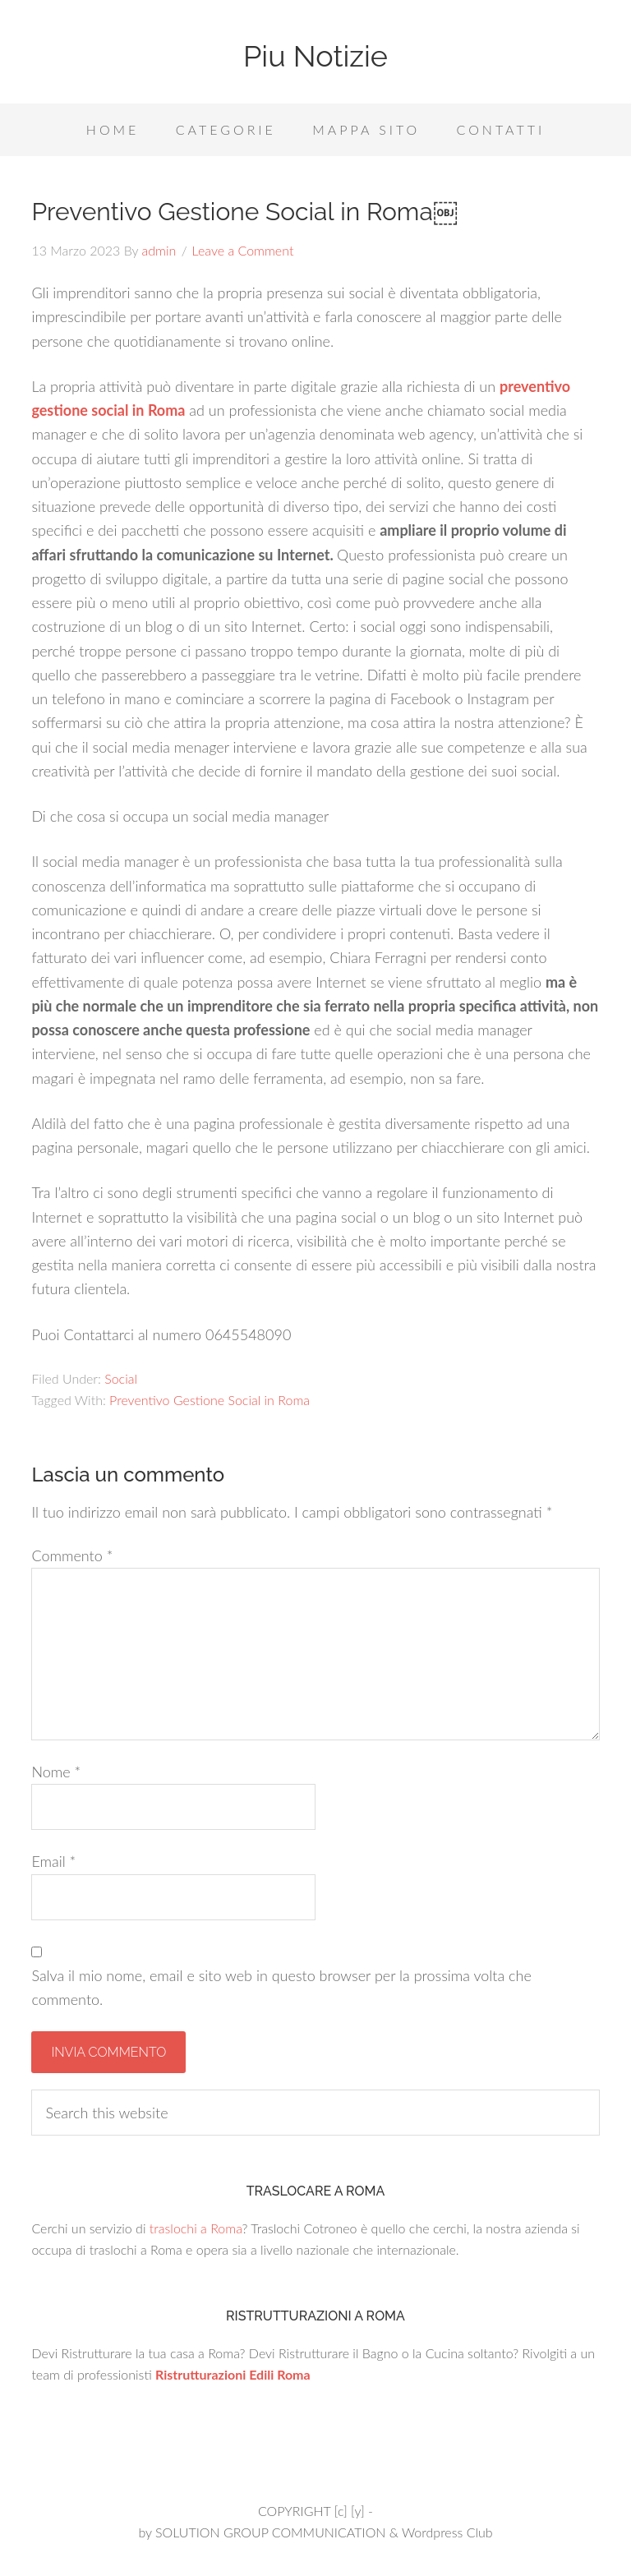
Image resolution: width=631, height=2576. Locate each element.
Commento (72, 1555)
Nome (56, 1772)
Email (53, 1861)
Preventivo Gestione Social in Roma (209, 1400)
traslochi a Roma (196, 2228)
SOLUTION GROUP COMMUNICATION (270, 2532)
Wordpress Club (447, 2532)
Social (120, 1378)
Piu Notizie (315, 56)
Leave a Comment (243, 250)
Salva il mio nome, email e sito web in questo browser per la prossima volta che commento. (281, 1987)
